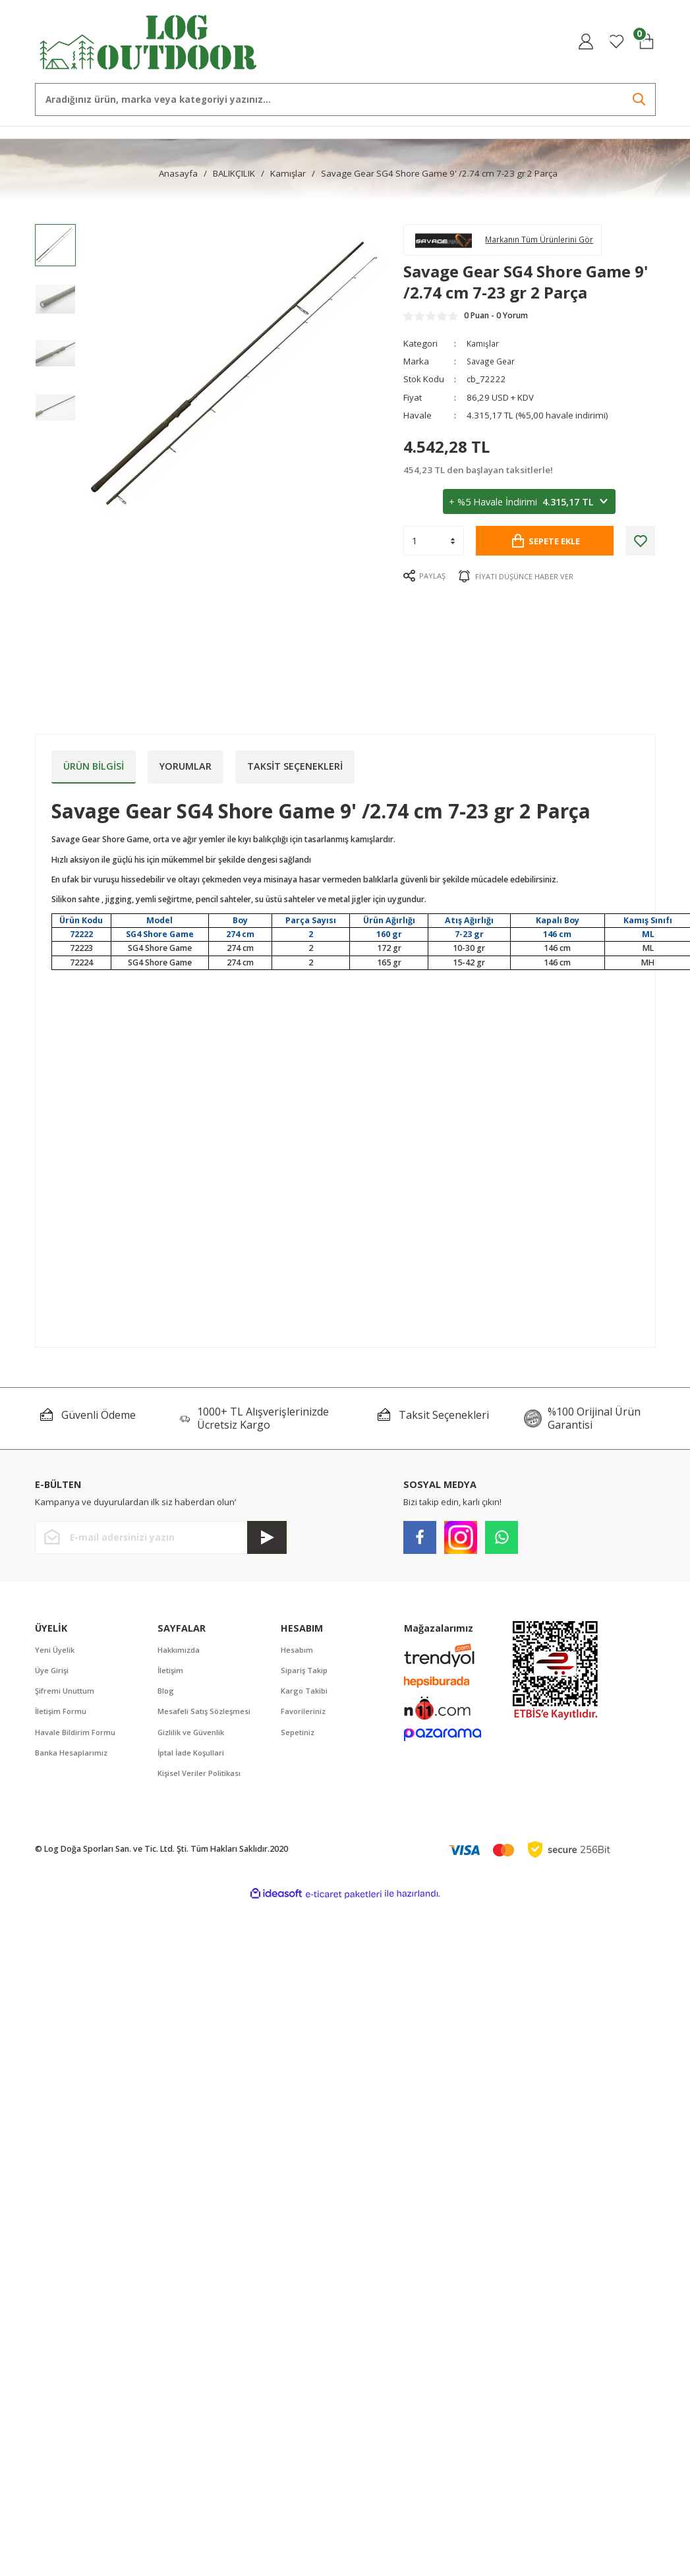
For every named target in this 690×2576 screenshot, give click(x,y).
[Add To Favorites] (640, 547)
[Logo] (149, 40)
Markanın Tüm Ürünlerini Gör (550, 242)
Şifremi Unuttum (66, 1692)
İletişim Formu (62, 1713)
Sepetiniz (298, 1735)
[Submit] (267, 1537)
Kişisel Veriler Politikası (201, 1777)
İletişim (171, 1671)
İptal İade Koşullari (193, 1756)
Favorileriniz (304, 1713)
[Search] (345, 99)
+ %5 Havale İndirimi (529, 508)
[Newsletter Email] (161, 1537)
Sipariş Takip (306, 1671)
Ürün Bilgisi (93, 766)
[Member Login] (586, 41)
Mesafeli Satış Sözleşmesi (206, 1713)
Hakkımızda (180, 1649)
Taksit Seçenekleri (295, 766)
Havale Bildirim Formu (77, 1735)
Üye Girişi (53, 1671)
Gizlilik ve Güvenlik (193, 1735)
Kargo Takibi (305, 1692)
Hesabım (297, 1649)
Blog (166, 1692)
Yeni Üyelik (55, 1649)
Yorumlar (185, 766)
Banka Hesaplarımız (73, 1756)
